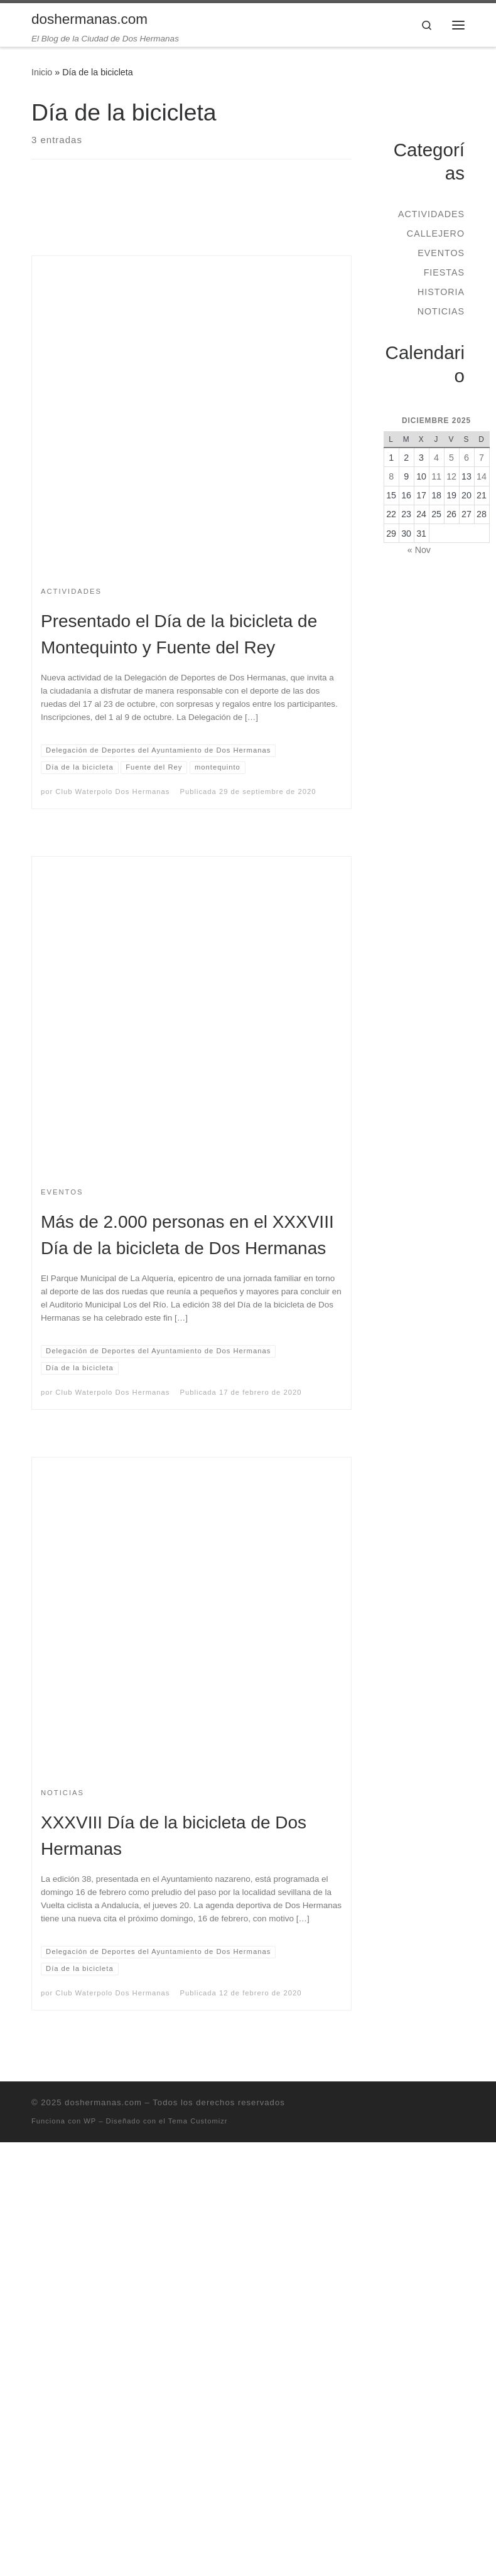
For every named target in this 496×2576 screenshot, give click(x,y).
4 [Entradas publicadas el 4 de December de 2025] (436, 458)
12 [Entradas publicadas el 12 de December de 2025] (451, 476)
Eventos (441, 253)
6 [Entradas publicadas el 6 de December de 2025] (466, 458)
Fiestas (444, 272)
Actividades (431, 214)
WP (90, 2121)
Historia (441, 292)
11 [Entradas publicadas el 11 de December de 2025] (436, 476)
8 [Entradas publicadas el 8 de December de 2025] (391, 476)
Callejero (436, 233)
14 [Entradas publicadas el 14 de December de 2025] (482, 476)
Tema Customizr (198, 2121)
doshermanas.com (103, 2102)
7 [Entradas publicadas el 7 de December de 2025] (481, 458)
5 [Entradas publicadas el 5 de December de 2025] (451, 458)
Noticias (441, 311)
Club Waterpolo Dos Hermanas (112, 791)
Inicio (41, 72)
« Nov (419, 550)
